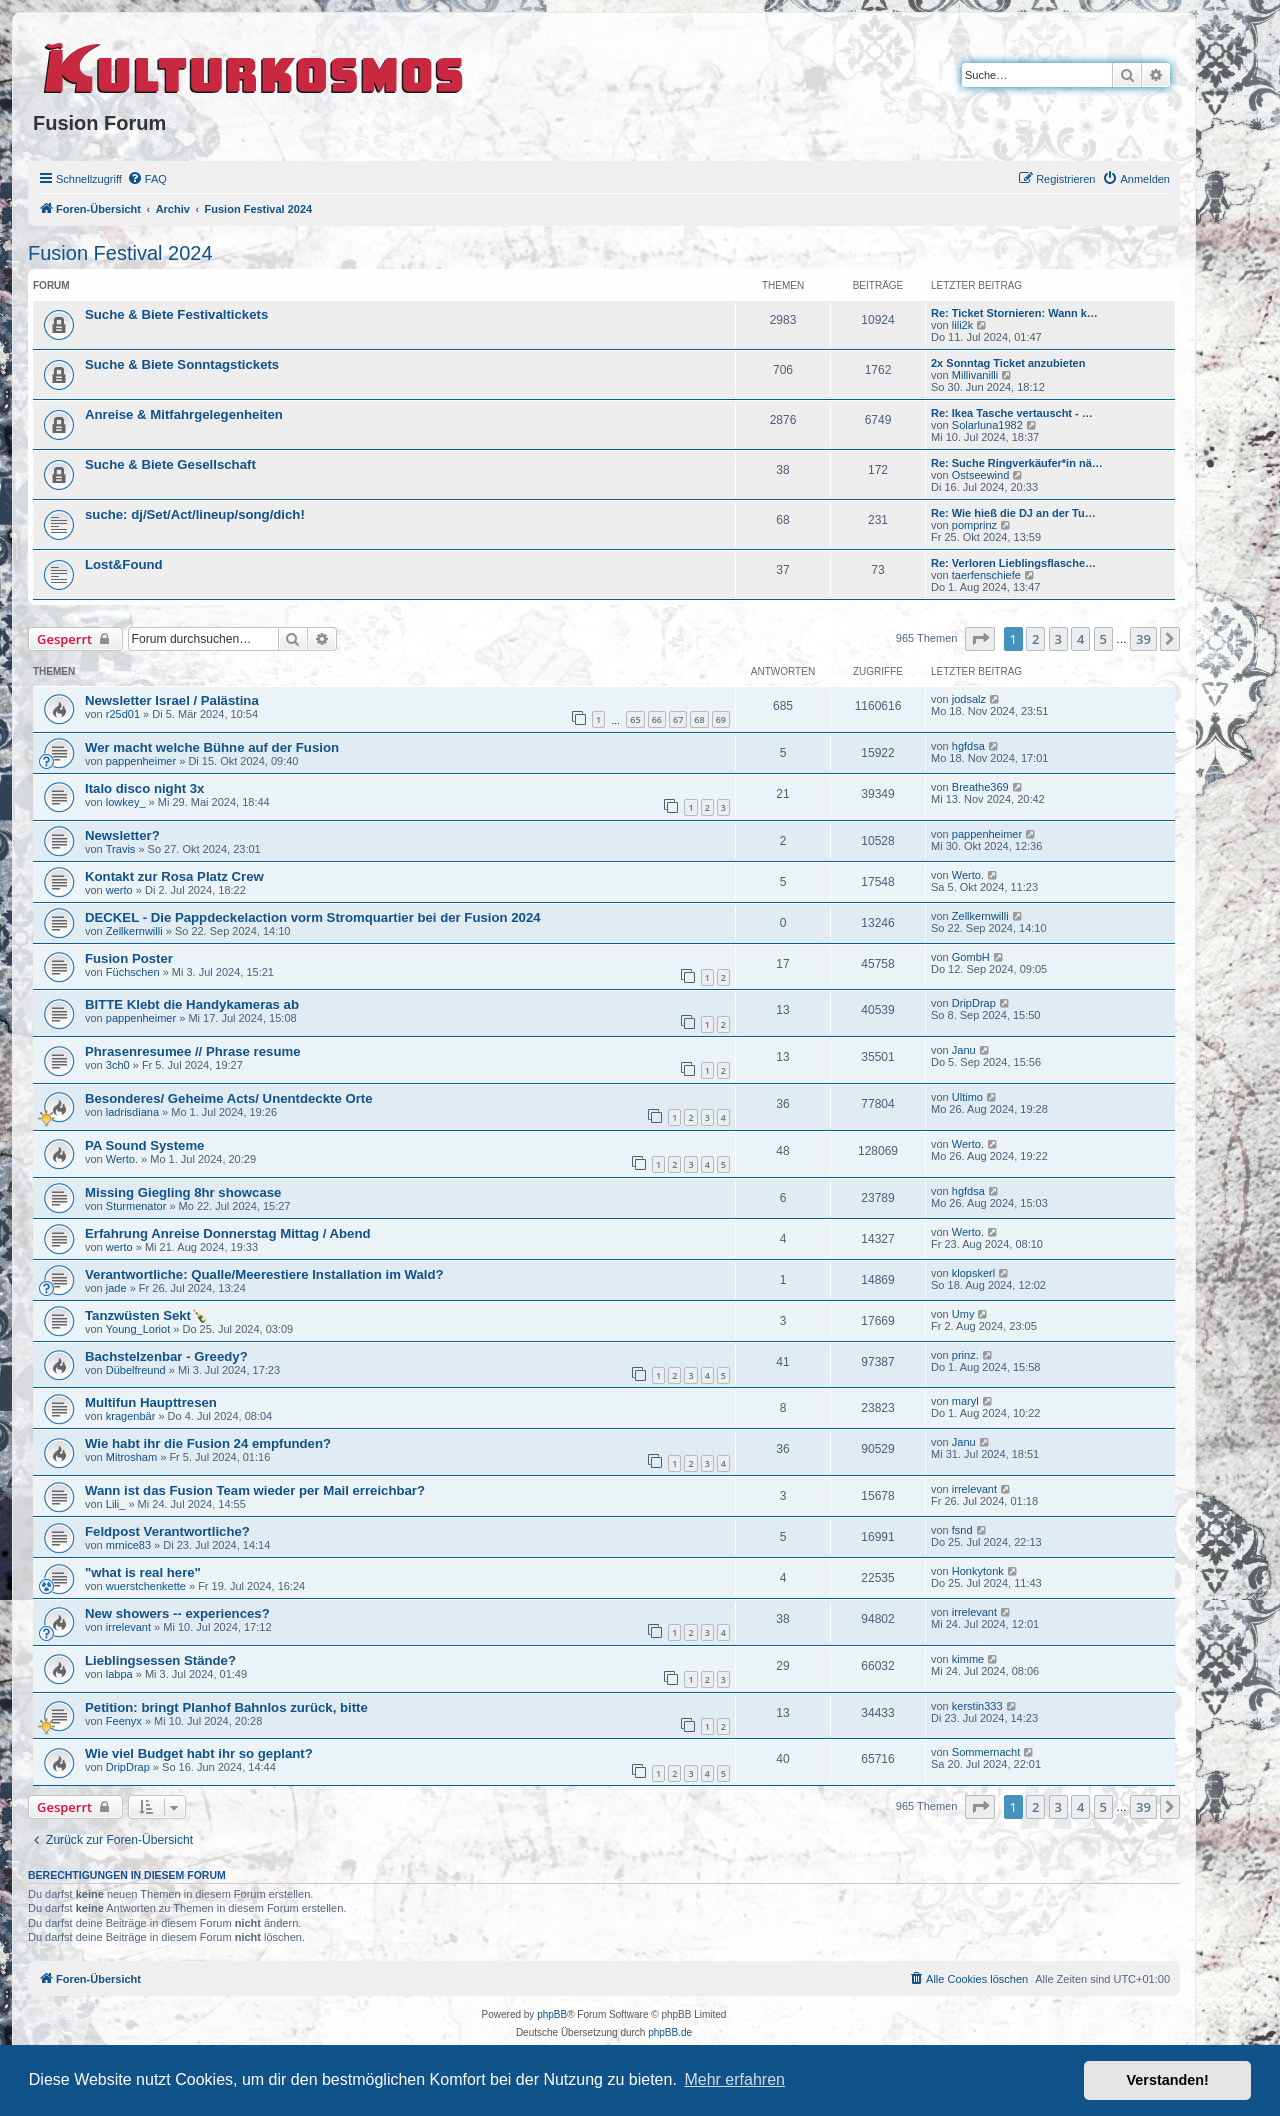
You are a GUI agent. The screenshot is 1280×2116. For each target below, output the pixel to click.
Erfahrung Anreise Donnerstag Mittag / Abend (228, 1233)
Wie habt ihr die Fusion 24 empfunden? (208, 1443)
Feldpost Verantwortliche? (167, 1531)
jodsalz (969, 699)
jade (116, 1288)
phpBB (552, 2014)
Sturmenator (136, 1206)
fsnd (962, 1530)
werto (119, 890)
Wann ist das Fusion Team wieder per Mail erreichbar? (255, 1490)
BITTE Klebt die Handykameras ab (192, 1004)
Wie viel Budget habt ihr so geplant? (199, 1753)
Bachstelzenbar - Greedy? (166, 1356)
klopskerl (973, 1273)
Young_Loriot (138, 1329)
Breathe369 (980, 787)
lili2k (962, 325)
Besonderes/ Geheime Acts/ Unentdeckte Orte (229, 1098)
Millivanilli (975, 375)
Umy (963, 1314)
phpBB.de (670, 2032)
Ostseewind (980, 475)
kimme (968, 1659)
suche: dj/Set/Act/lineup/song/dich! (195, 514)
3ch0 (118, 1065)
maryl (965, 1401)
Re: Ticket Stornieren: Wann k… (1014, 313)
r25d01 (123, 714)
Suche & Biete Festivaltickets (176, 314)
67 (678, 719)
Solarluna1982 (987, 425)
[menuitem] (147, 179)
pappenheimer (141, 761)
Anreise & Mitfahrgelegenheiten (184, 414)
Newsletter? (122, 835)
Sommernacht (986, 1752)
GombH (971, 957)
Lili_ (116, 1504)
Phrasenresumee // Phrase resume (193, 1051)
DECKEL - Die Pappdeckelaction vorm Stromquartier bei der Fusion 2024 (313, 917)
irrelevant (974, 1489)
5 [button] (1103, 639)
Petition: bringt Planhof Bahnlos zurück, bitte (226, 1707)
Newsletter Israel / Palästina (172, 700)
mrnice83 (128, 1545)
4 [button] (1080, 639)
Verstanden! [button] (1168, 2080)
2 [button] (1035, 639)
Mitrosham (131, 1457)
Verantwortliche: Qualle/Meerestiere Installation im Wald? (264, 1274)
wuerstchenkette (146, 1586)
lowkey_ (126, 802)
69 (721, 719)
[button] (980, 639)
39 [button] (1143, 639)
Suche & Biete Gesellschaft (170, 464)
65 (635, 719)
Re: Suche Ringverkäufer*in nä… (1017, 463)
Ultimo (967, 1097)
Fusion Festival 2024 (120, 253)
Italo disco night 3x (144, 788)
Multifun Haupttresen (151, 1402)
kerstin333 (977, 1706)
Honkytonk (978, 1571)
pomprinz (974, 525)
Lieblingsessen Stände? (160, 1660)
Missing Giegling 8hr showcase (183, 1192)
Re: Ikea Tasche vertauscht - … (1012, 413)
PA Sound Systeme (144, 1145)
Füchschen (133, 972)
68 (699, 719)
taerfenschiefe (986, 575)
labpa (119, 1674)
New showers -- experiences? (177, 1613)
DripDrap (974, 1003)
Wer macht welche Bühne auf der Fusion (212, 747)
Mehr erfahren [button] (734, 2079)
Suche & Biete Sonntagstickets (182, 364)
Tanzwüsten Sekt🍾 (146, 1315)
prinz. (965, 1355)
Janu (964, 1050)
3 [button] (1058, 639)
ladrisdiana (132, 1112)
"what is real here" (143, 1572)
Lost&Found (124, 564)
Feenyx (124, 1721)
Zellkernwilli (134, 931)
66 (657, 719)
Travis (121, 849)
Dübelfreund (136, 1370)
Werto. (968, 875)
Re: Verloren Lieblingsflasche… (1013, 563)
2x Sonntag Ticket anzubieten (1008, 363)
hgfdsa (968, 746)
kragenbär (131, 1416)
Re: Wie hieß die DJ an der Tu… (1013, 513)
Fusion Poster (129, 958)
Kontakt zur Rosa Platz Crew (174, 876)
